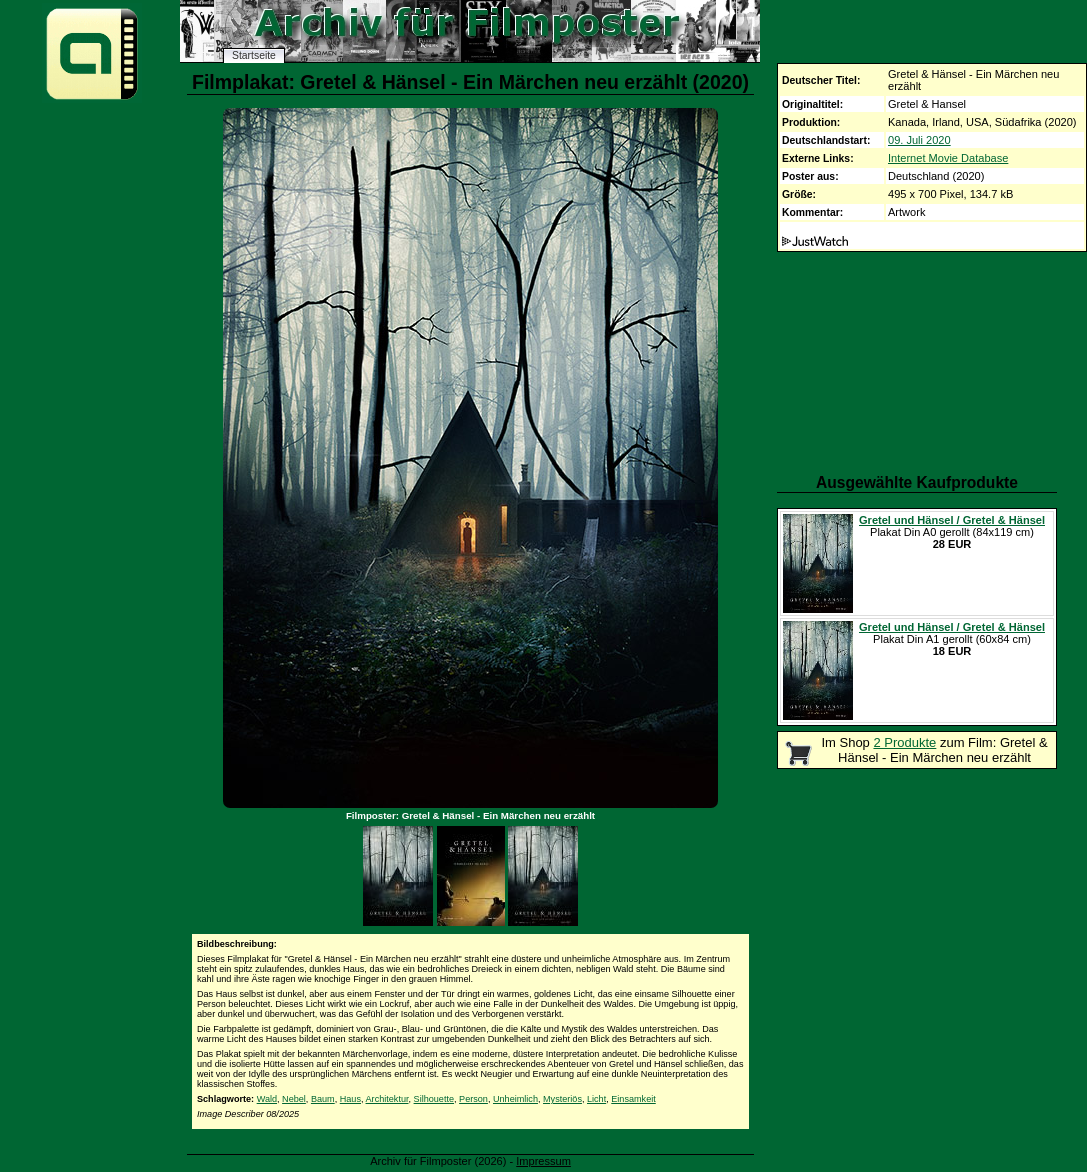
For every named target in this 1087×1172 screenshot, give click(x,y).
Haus (350, 1099)
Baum (323, 1099)
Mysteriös (562, 1099)
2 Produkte (904, 742)
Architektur (387, 1099)
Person (473, 1099)
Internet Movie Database (948, 158)
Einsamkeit (633, 1099)
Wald (267, 1099)
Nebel (294, 1099)
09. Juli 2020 (919, 140)
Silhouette (434, 1099)
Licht (596, 1099)
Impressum (543, 1161)
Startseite (254, 55)
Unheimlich (515, 1099)
